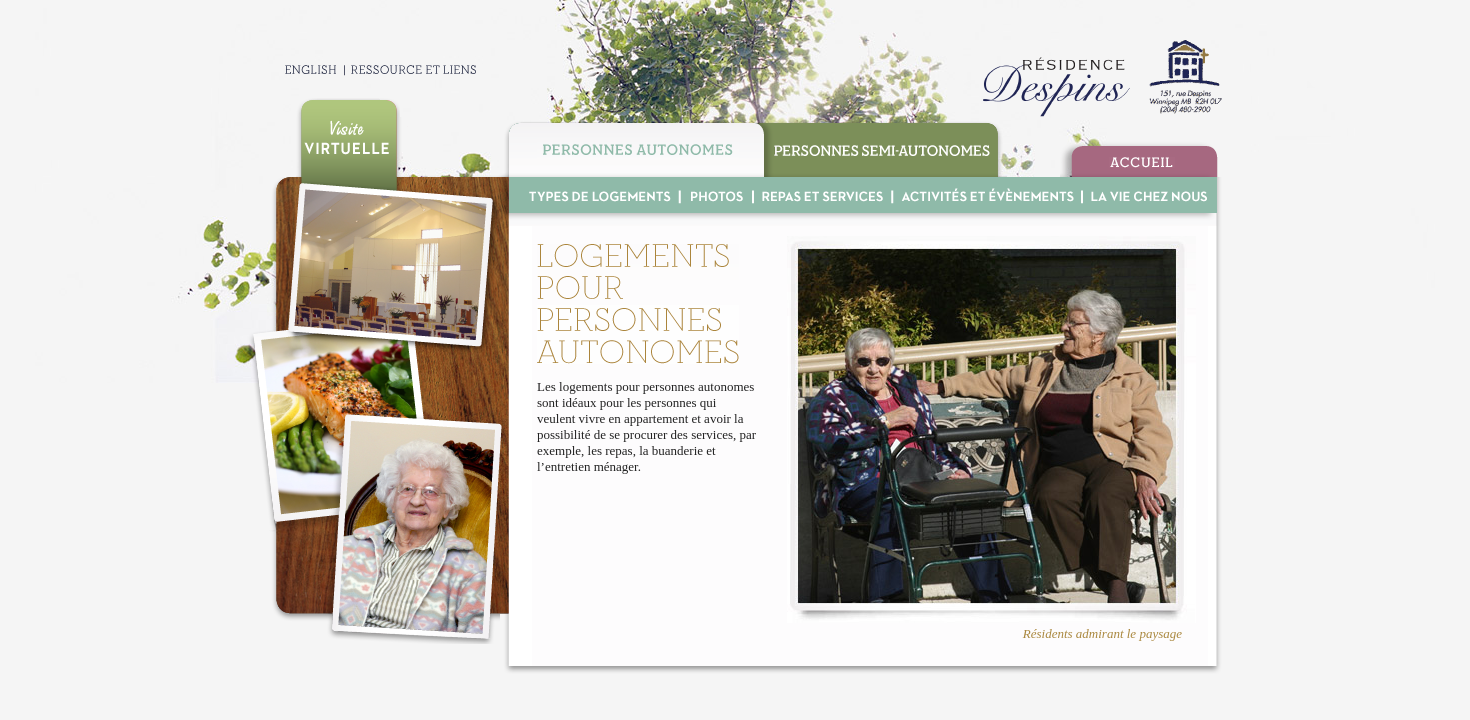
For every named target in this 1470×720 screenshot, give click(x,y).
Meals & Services (822, 195)
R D (1098, 78)
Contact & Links (412, 69)
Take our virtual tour (348, 137)
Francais (295, 69)
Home (1139, 159)
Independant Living (633, 147)
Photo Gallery (716, 195)
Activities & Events (986, 195)
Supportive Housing (885, 147)
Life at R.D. (1146, 195)
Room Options (594, 195)
